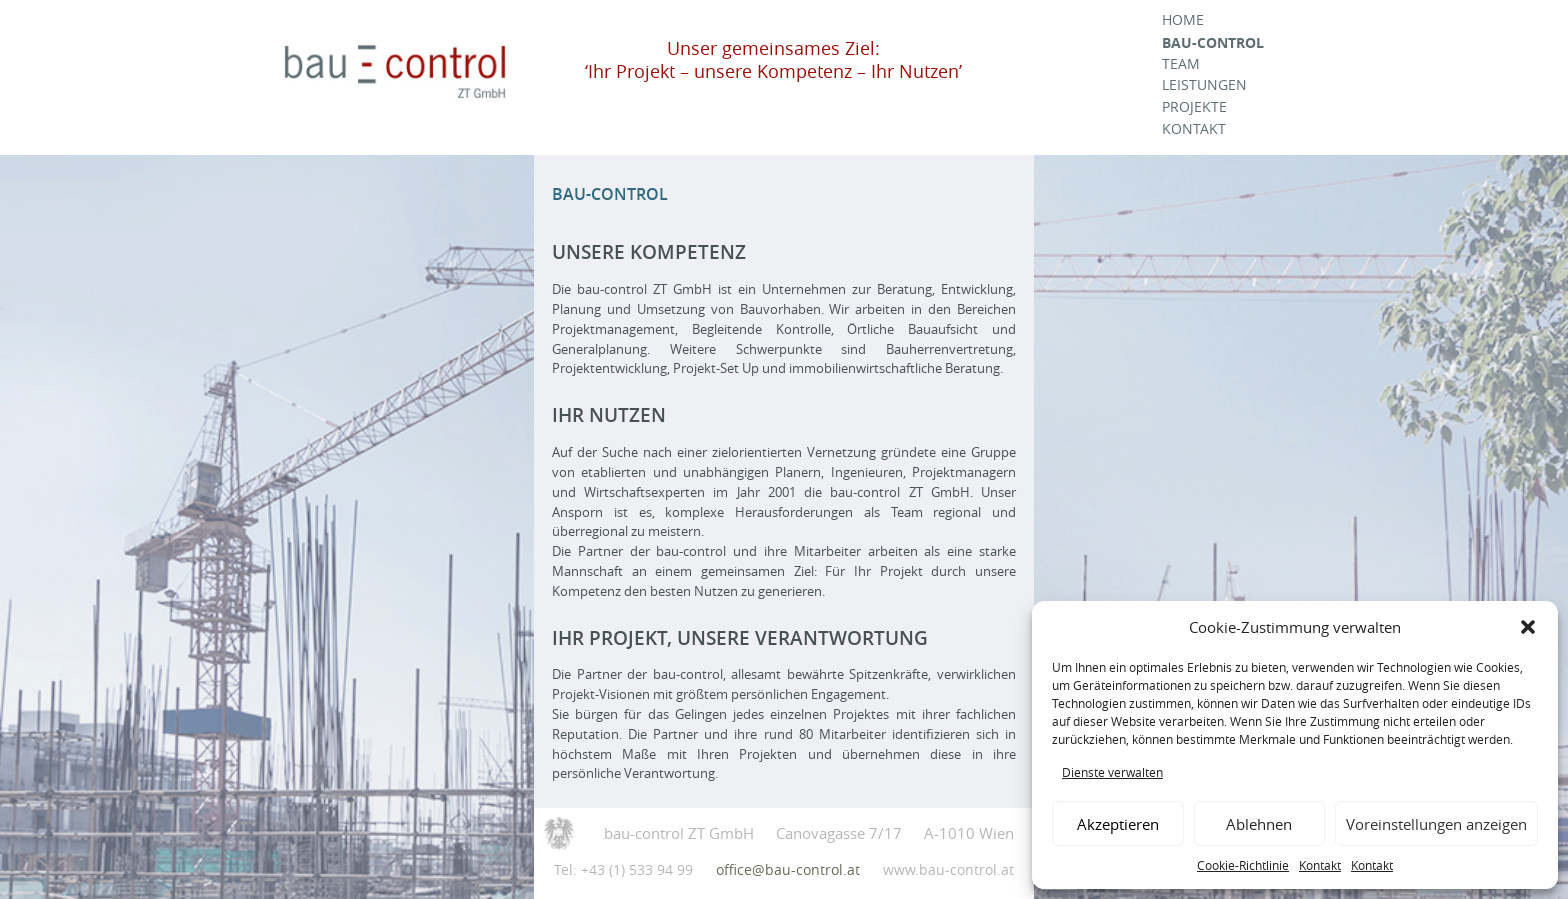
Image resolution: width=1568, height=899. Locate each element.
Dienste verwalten (1112, 772)
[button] (1528, 627)
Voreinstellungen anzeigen (1436, 824)
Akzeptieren (1118, 824)
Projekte (1194, 107)
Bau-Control (1213, 42)
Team (1181, 64)
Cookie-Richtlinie (1243, 865)
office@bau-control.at (788, 869)
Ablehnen (1259, 824)
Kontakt (1320, 865)
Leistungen (1204, 85)
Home (1183, 20)
